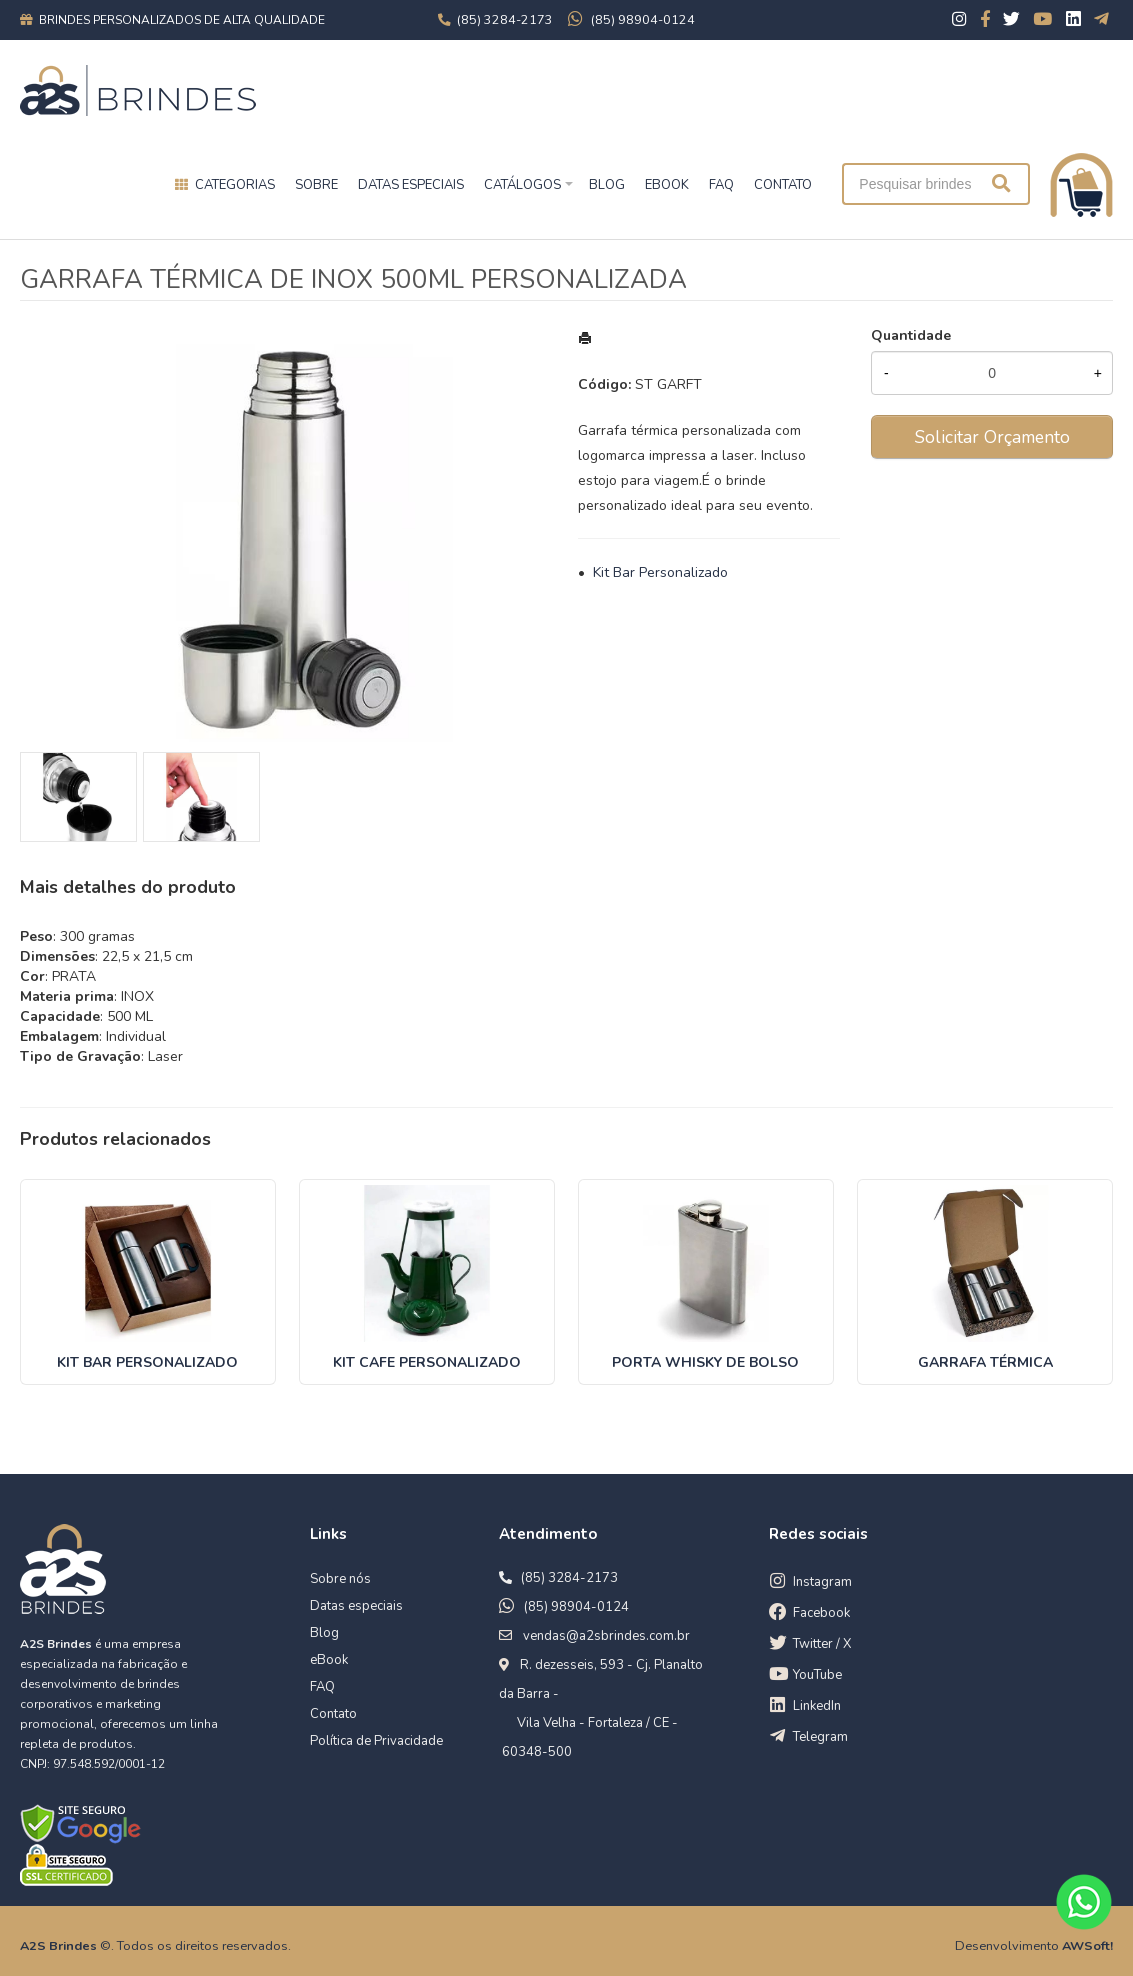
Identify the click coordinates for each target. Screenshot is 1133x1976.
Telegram (820, 1737)
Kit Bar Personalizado (660, 572)
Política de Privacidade (376, 1741)
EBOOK (667, 185)
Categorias (235, 185)
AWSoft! (1087, 1945)
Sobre (316, 185)
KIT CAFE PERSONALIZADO (427, 1362)
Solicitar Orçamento (992, 437)
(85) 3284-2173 (569, 1578)
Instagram (822, 1582)
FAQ (721, 185)
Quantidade (911, 335)
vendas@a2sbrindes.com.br (606, 1636)
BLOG (607, 185)
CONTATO (783, 185)
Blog (324, 1633)
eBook (329, 1660)
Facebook (821, 1613)
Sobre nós (340, 1579)
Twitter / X (822, 1644)
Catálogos (522, 185)
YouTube (817, 1675)
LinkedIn (817, 1706)
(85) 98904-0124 (576, 1607)
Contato (333, 1714)
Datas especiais (411, 185)
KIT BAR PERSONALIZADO (147, 1362)
